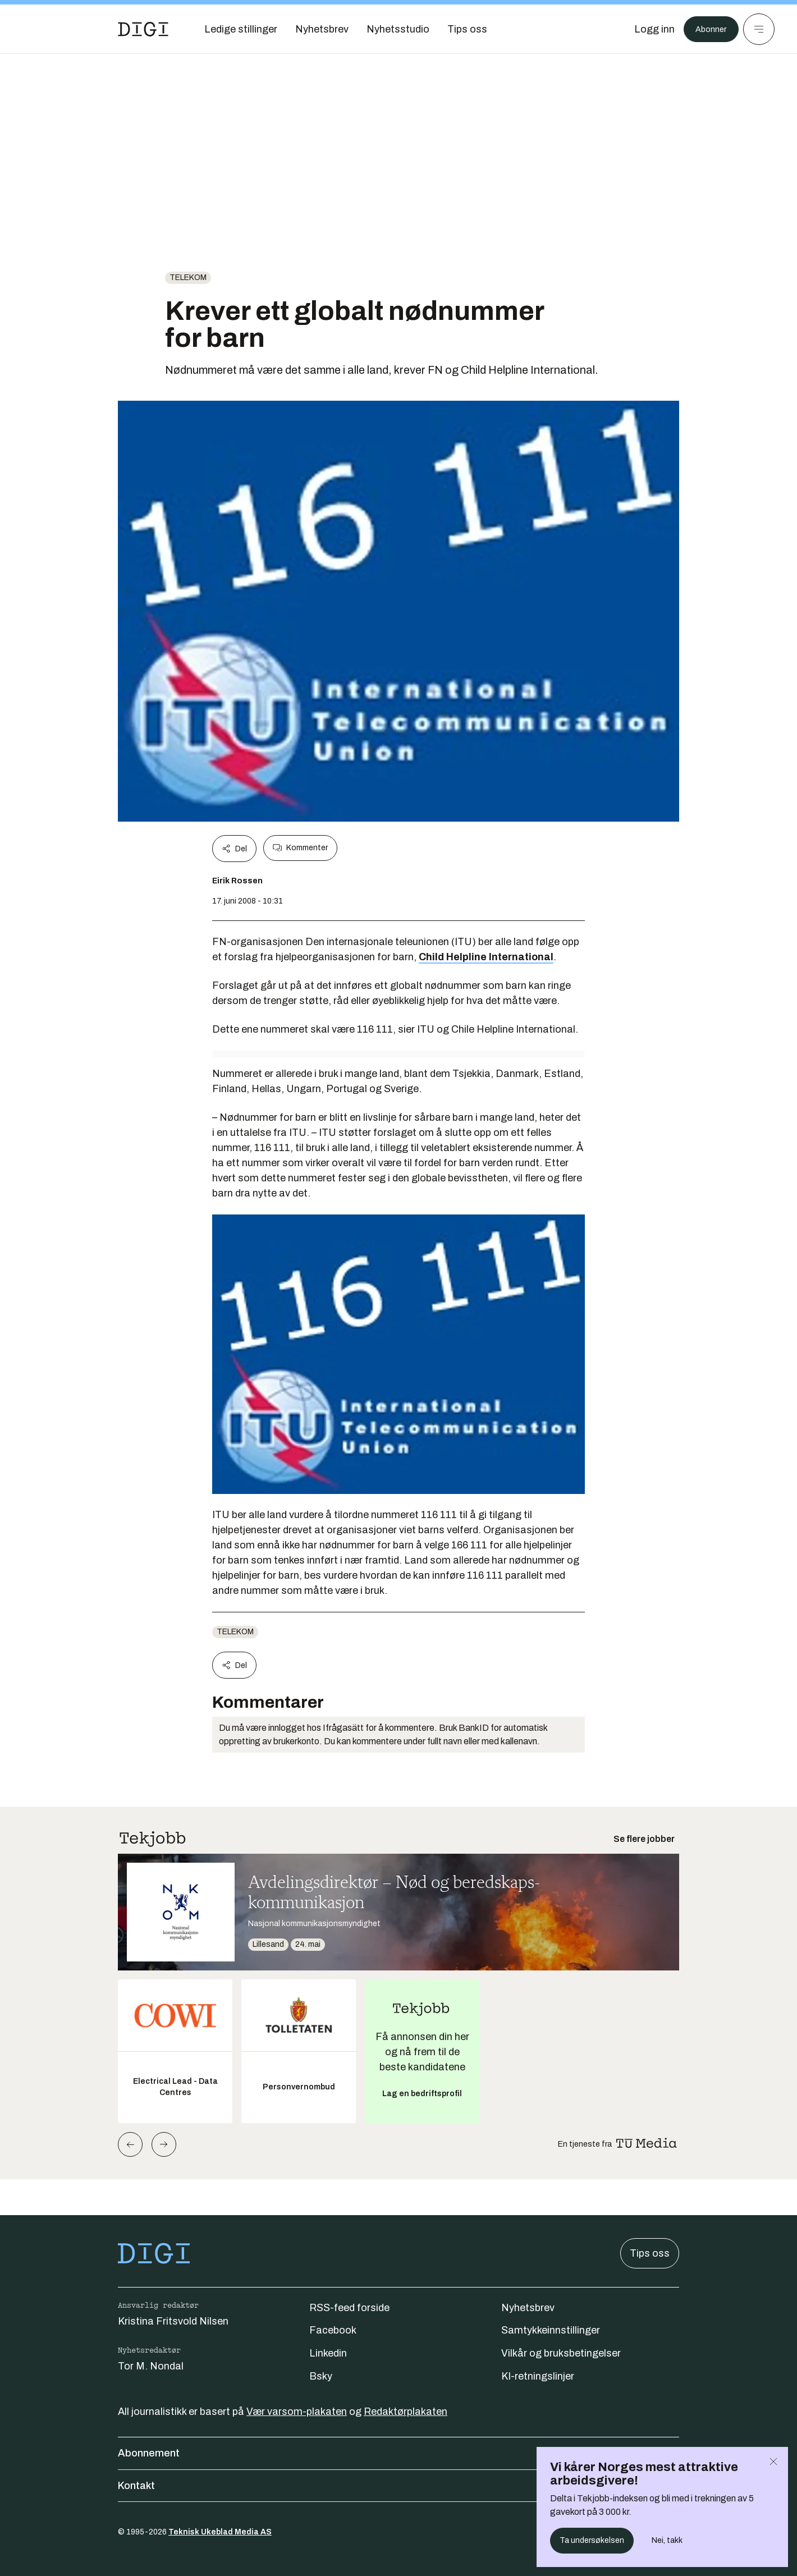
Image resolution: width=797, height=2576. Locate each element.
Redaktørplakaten (405, 2411)
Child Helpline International (486, 956)
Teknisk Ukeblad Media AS (220, 2532)
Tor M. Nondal (151, 2366)
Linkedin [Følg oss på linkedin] (328, 2353)
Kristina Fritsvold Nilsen (173, 2321)
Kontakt (398, 2485)
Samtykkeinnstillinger (550, 2330)
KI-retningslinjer (537, 2376)
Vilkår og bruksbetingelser (561, 2353)
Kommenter (300, 848)
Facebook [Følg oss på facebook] (332, 2330)
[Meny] (759, 29)
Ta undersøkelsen (592, 2540)
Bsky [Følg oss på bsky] (320, 2376)
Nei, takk (667, 2540)
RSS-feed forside (349, 2307)
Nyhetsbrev (528, 2307)
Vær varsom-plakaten (296, 2411)
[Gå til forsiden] (143, 29)
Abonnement (398, 2453)
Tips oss (650, 2253)
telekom (188, 277)
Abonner (707, 29)
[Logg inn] (647, 29)
